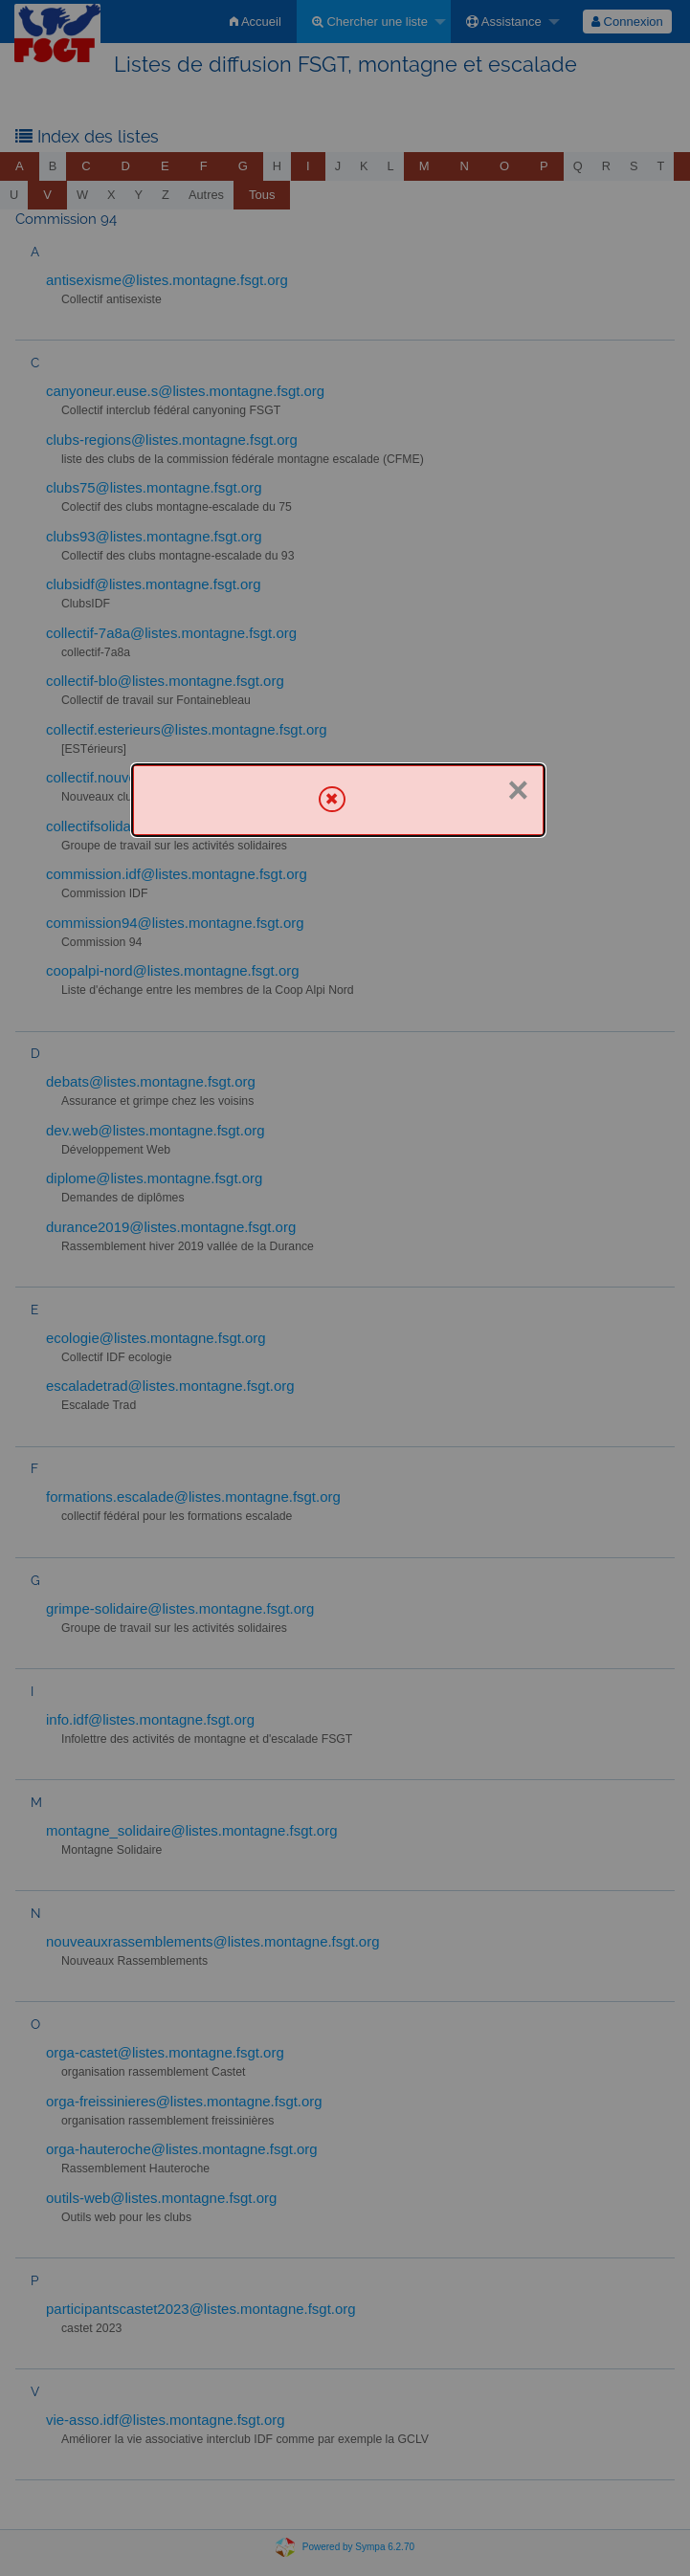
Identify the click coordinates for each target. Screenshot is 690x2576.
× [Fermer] (517, 790)
